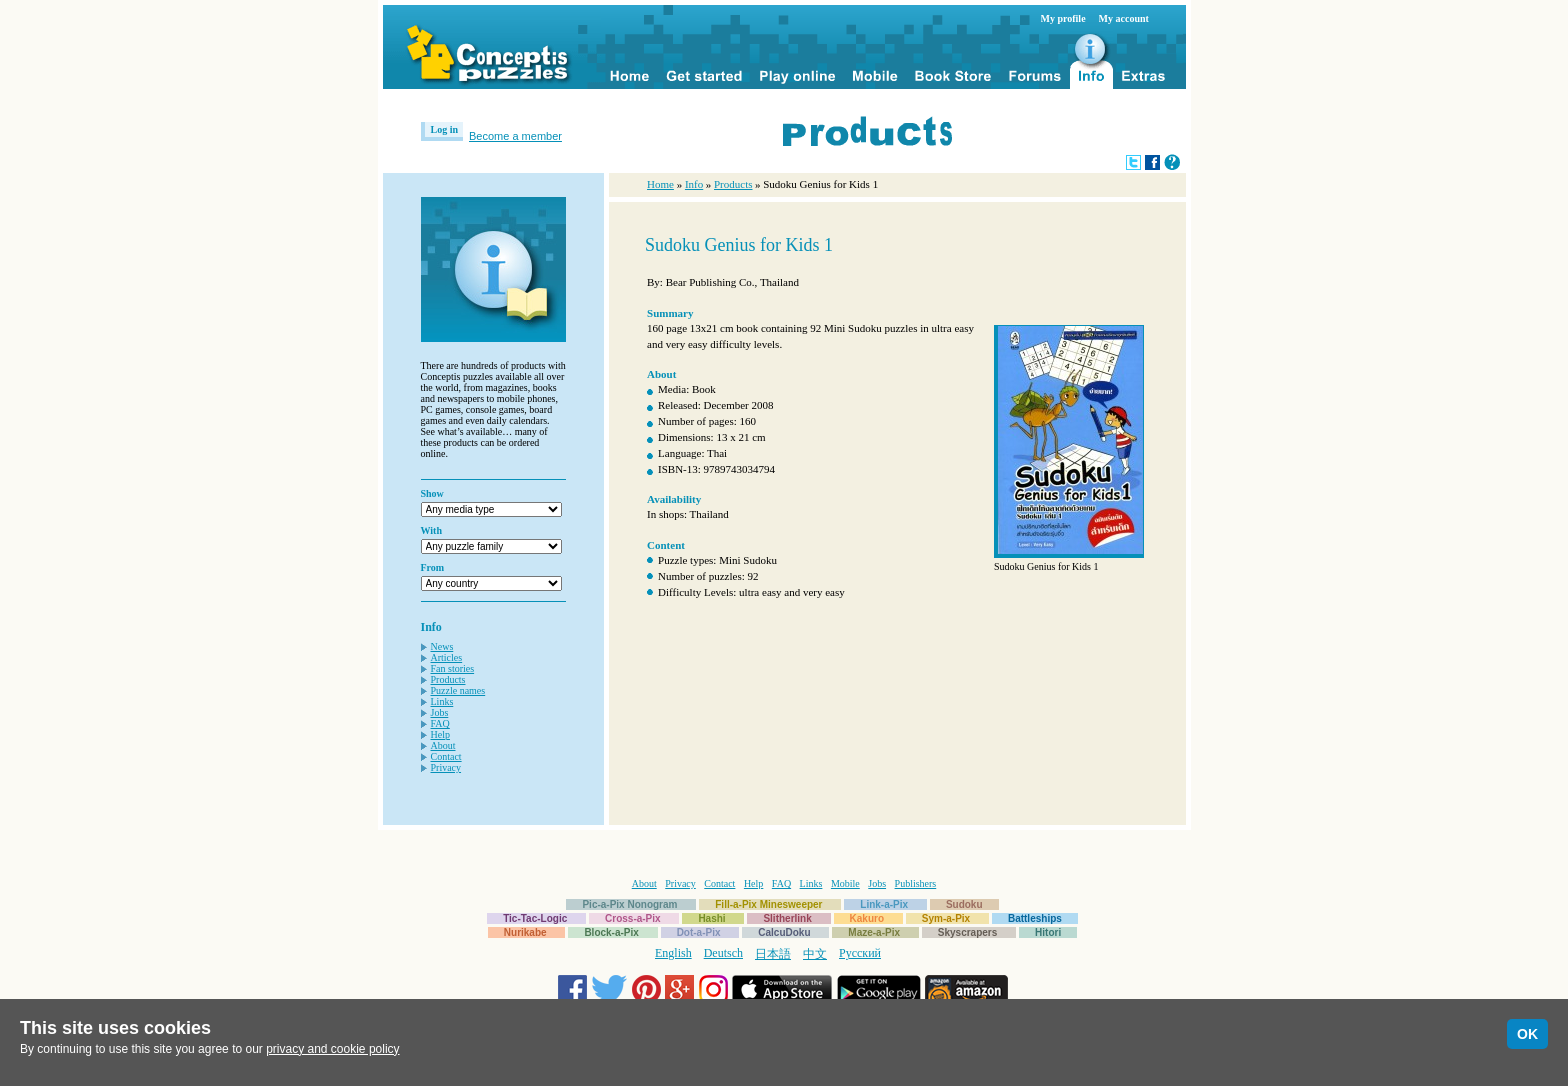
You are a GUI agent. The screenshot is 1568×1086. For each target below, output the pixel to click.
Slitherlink (787, 918)
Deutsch (723, 953)
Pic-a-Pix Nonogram (629, 904)
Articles (447, 657)
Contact (446, 756)
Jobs (440, 712)
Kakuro (867, 918)
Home (660, 184)
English (673, 953)
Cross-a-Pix (633, 918)
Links (442, 701)
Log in (445, 129)
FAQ (440, 723)
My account (1124, 18)
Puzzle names (458, 690)
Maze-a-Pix (874, 932)
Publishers (916, 883)
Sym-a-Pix (946, 918)
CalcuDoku (784, 932)
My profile (1063, 18)
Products (448, 679)
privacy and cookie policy (332, 1049)
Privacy (446, 767)
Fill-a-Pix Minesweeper (768, 904)
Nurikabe (525, 932)
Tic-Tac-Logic (535, 918)
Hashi (711, 918)
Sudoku (964, 904)
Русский (860, 953)
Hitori (1048, 932)
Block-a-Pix (611, 932)
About (443, 745)
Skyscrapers (968, 932)
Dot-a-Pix (699, 932)
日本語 (773, 954)
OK (1527, 1034)
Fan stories (453, 668)
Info (694, 184)
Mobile (845, 883)
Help (440, 734)
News (442, 646)
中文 (815, 954)
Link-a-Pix (884, 904)
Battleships (1035, 918)
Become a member (515, 136)
